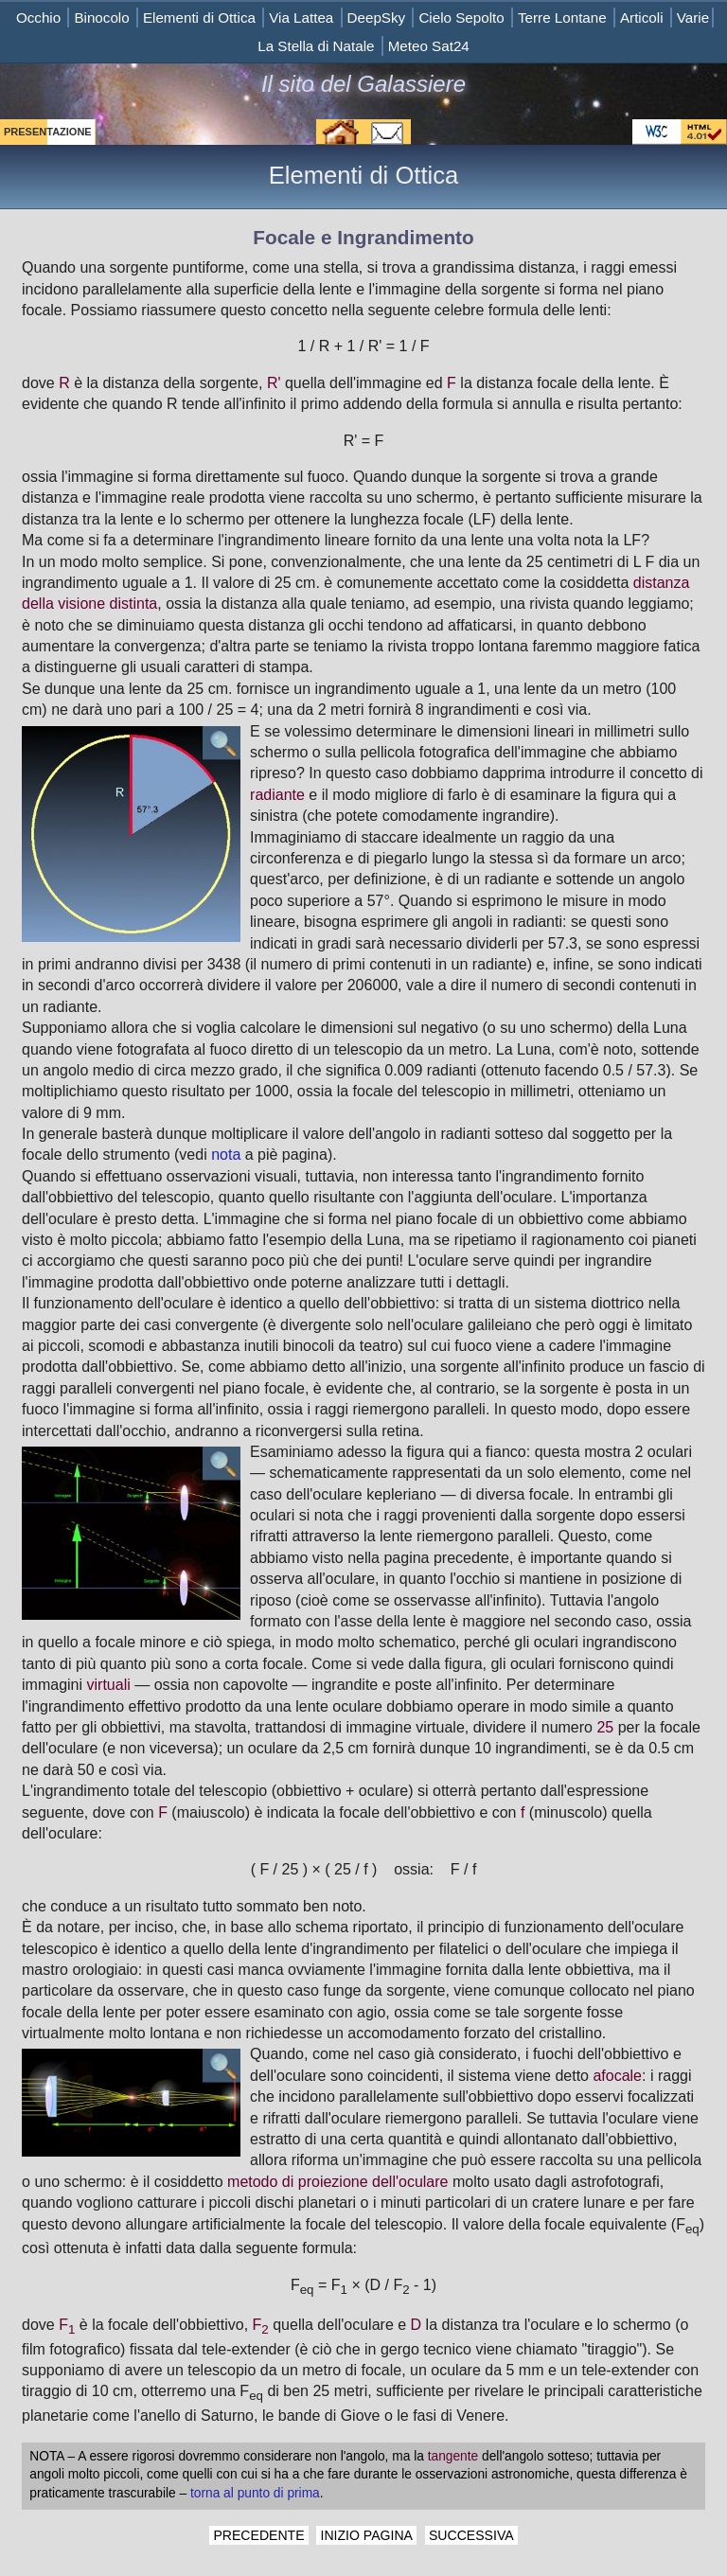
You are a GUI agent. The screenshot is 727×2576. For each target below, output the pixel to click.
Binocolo (101, 17)
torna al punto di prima (255, 2493)
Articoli (642, 17)
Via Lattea (301, 17)
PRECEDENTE (258, 2535)
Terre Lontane (562, 17)
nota (225, 1154)
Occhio (38, 17)
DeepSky (376, 17)
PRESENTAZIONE (48, 131)
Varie (693, 17)
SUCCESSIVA (471, 2535)
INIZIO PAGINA (366, 2535)
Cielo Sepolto (461, 17)
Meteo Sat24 (429, 46)
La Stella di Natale (315, 46)
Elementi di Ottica (199, 17)
